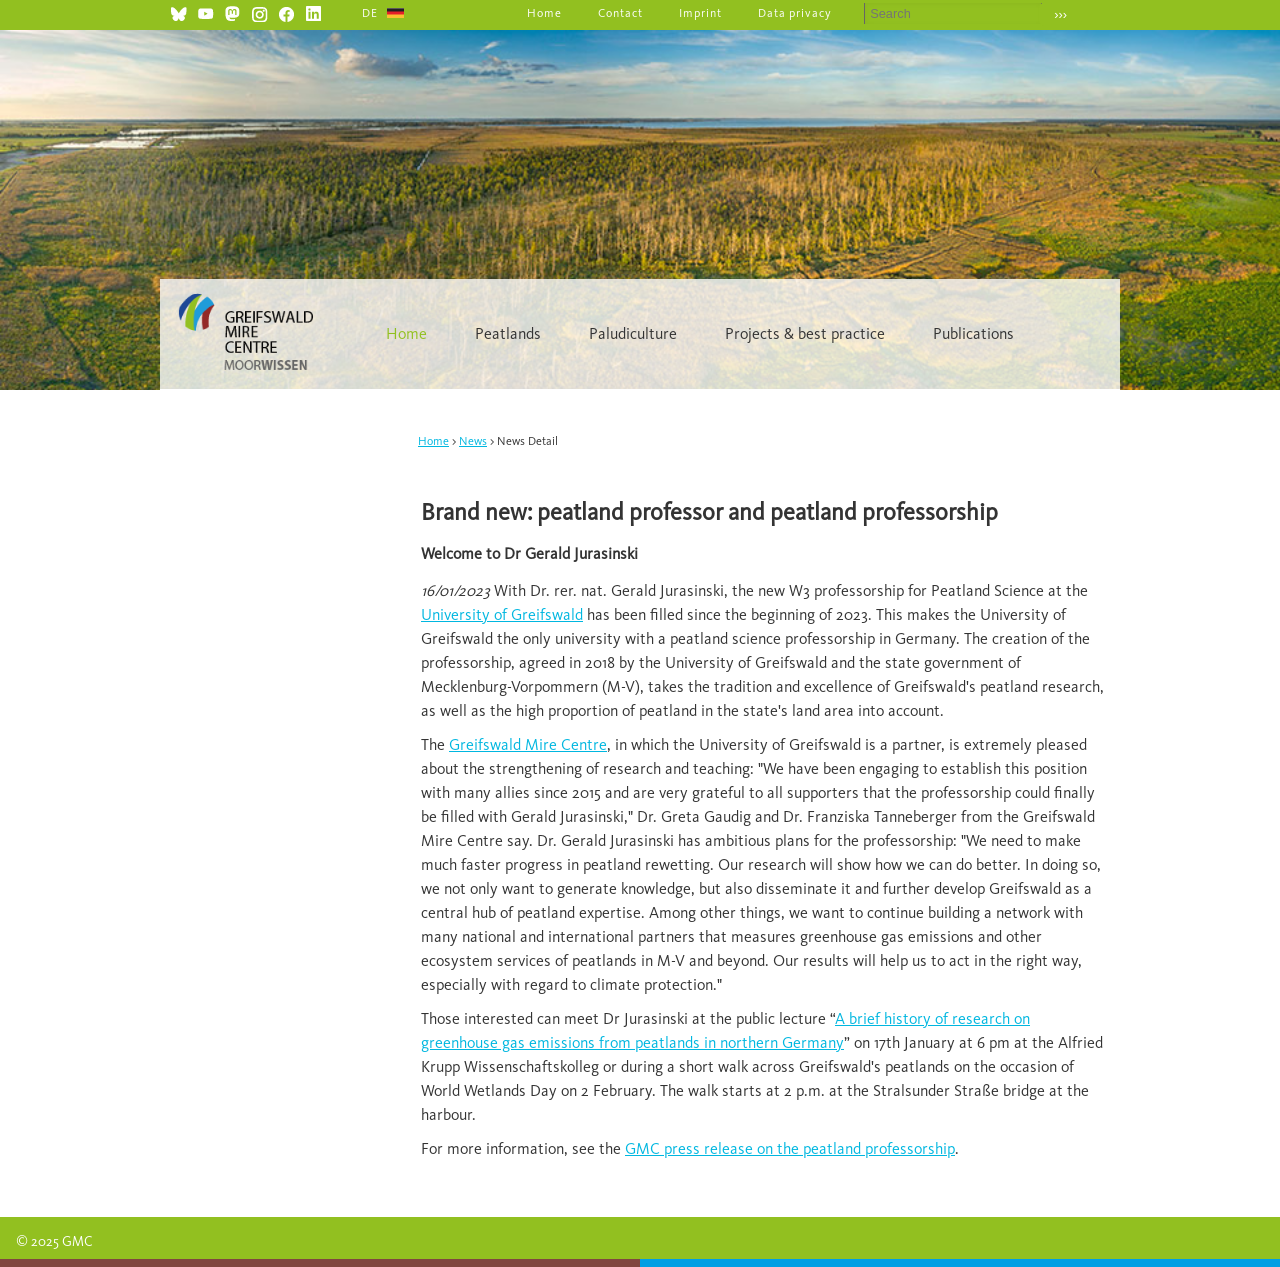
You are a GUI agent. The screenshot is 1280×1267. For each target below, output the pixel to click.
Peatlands (508, 333)
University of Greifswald (502, 614)
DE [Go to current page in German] (370, 13)
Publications (973, 333)
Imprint (700, 13)
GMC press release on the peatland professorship (790, 1148)
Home (544, 13)
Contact (620, 13)
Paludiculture (633, 333)
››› (1060, 14)
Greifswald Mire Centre (528, 744)
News (473, 441)
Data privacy (795, 13)
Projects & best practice (805, 333)
